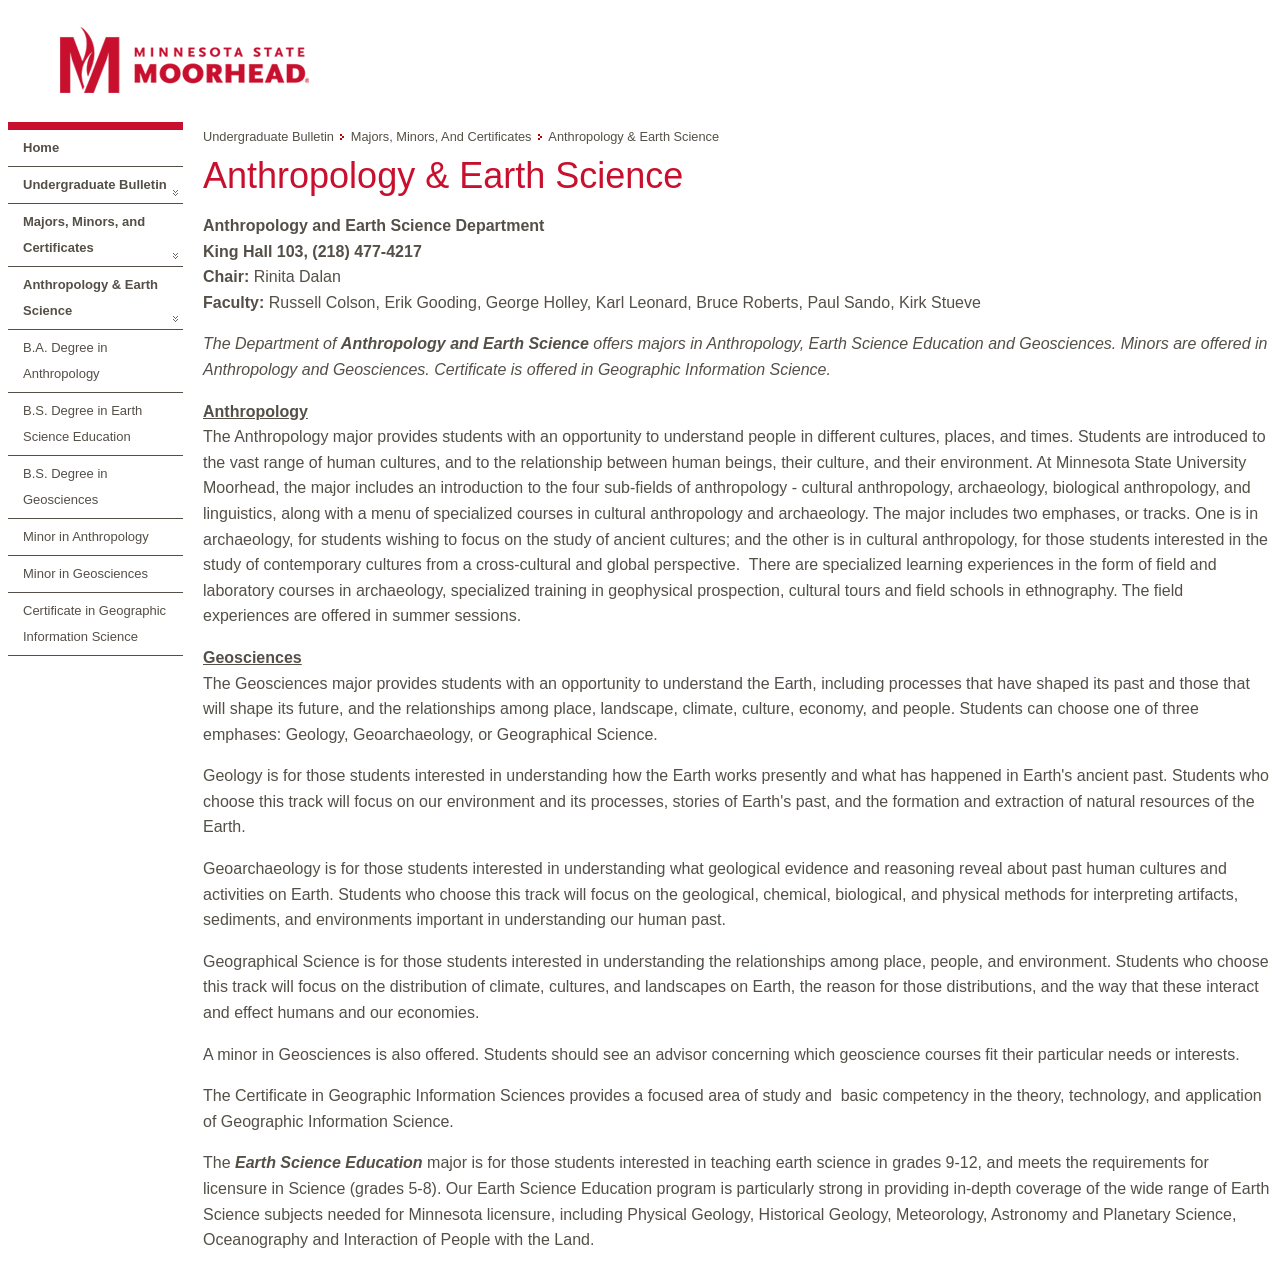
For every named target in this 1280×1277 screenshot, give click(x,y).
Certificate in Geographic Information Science (94, 623)
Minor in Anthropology (86, 536)
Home (41, 147)
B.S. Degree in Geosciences (65, 486)
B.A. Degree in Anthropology (65, 360)
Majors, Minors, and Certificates (84, 234)
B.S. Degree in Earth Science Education (82, 423)
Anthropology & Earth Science (90, 297)
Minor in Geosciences (85, 573)
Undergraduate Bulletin (95, 184)
